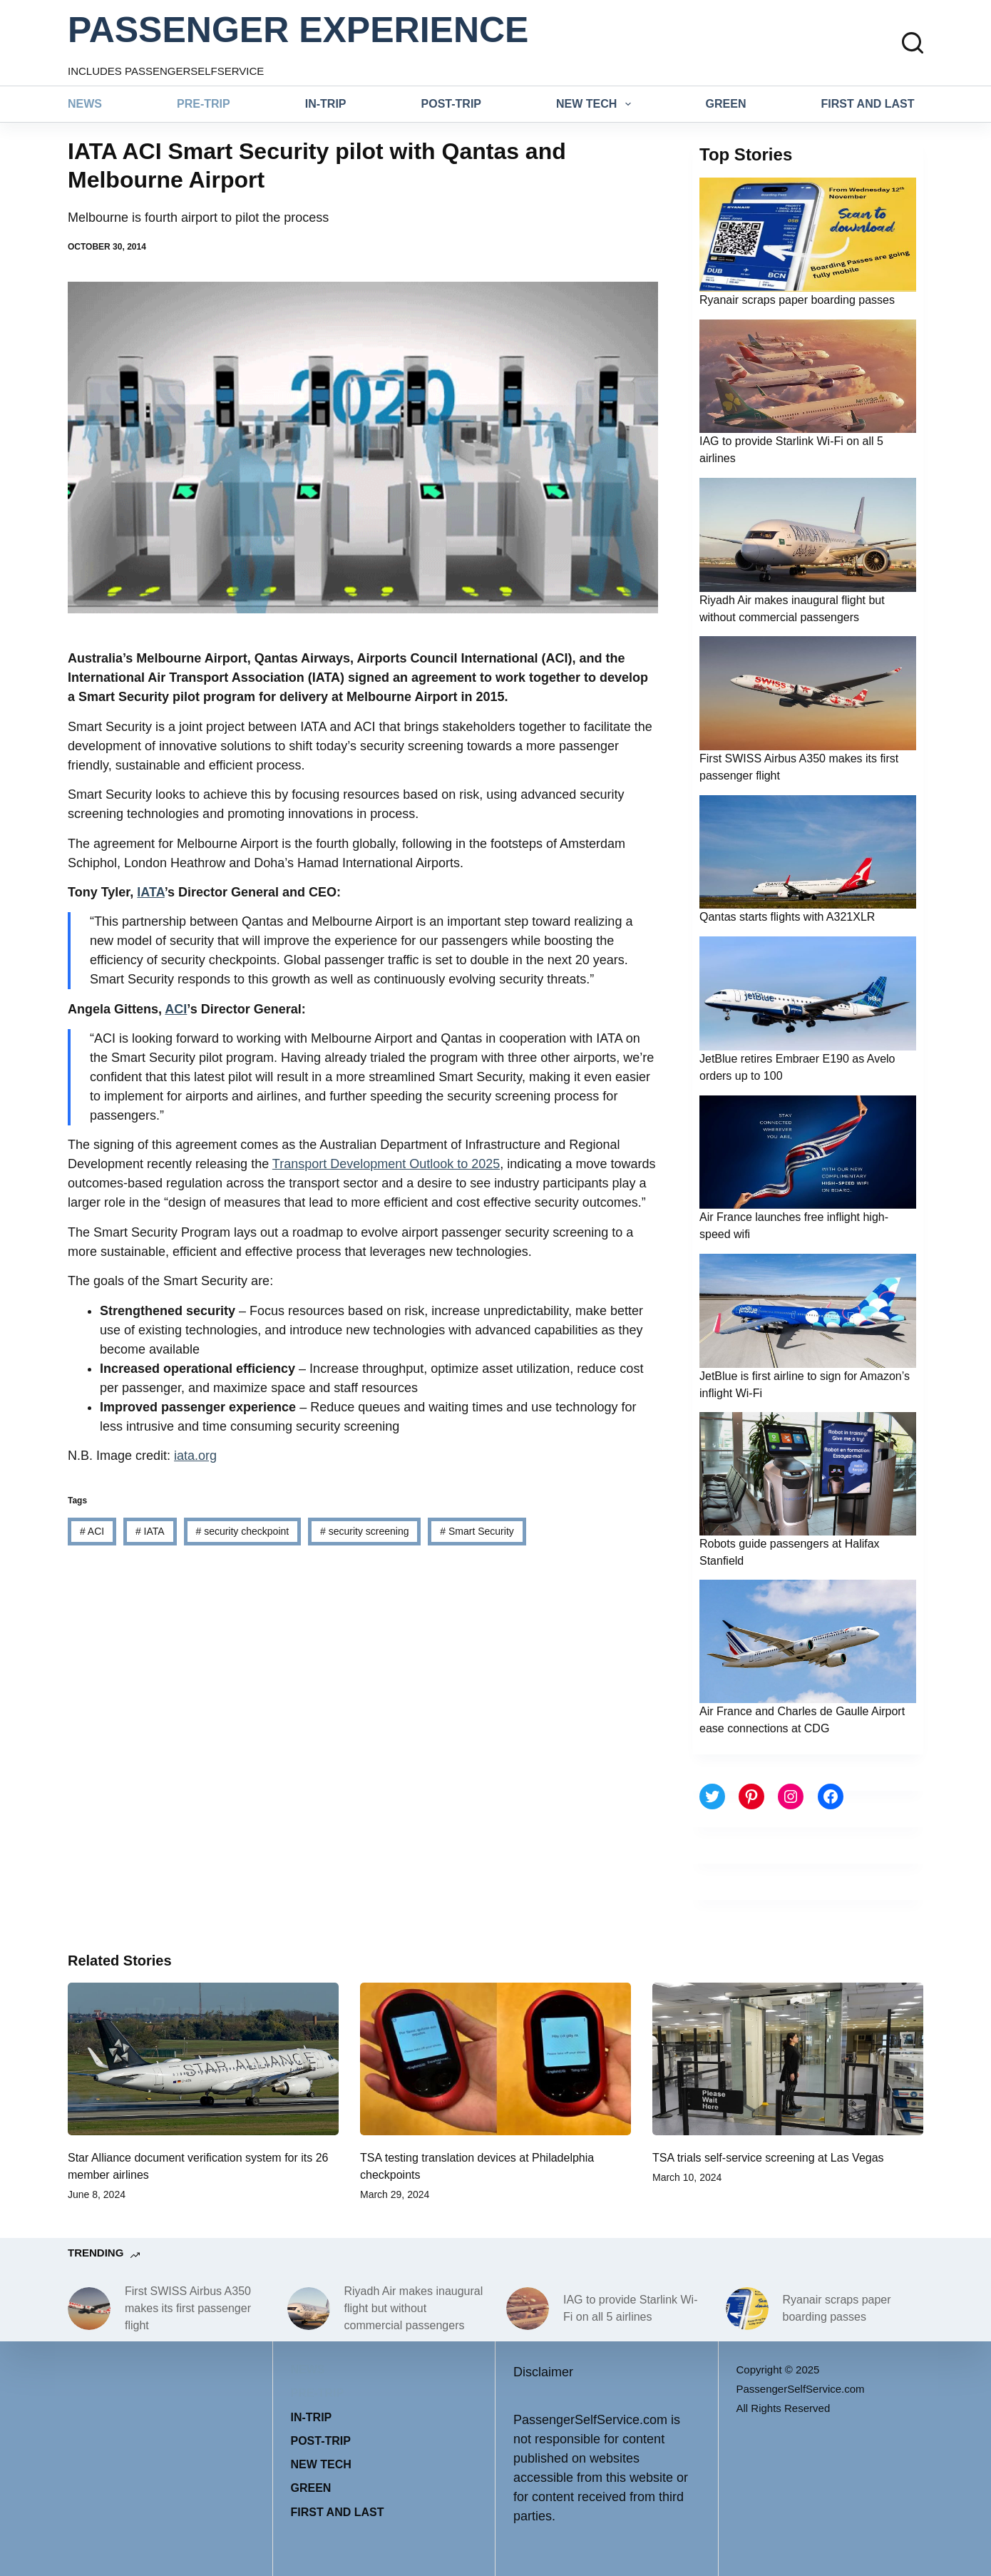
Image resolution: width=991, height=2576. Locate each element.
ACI (176, 1009)
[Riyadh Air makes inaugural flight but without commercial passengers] (308, 2308)
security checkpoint (242, 1531)
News (85, 104)
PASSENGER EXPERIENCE (298, 30)
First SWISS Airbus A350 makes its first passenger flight (188, 2308)
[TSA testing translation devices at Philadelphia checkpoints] (495, 2059)
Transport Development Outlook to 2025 (386, 1164)
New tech (596, 104)
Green (726, 104)
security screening (364, 1531)
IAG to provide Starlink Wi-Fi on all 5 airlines (630, 2308)
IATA (150, 892)
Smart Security (477, 1531)
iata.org (195, 1455)
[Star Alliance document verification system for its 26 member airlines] (203, 2059)
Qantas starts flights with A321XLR (787, 917)
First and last (868, 104)
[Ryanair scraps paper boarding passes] (747, 2308)
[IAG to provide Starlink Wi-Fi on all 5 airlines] (527, 2308)
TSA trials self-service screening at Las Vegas (768, 2158)
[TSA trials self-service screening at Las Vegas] (787, 2059)
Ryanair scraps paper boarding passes (797, 300)
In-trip (325, 104)
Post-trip (451, 104)
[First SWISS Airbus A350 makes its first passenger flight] (89, 2308)
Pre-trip (203, 104)
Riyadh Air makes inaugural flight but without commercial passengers (413, 2308)
